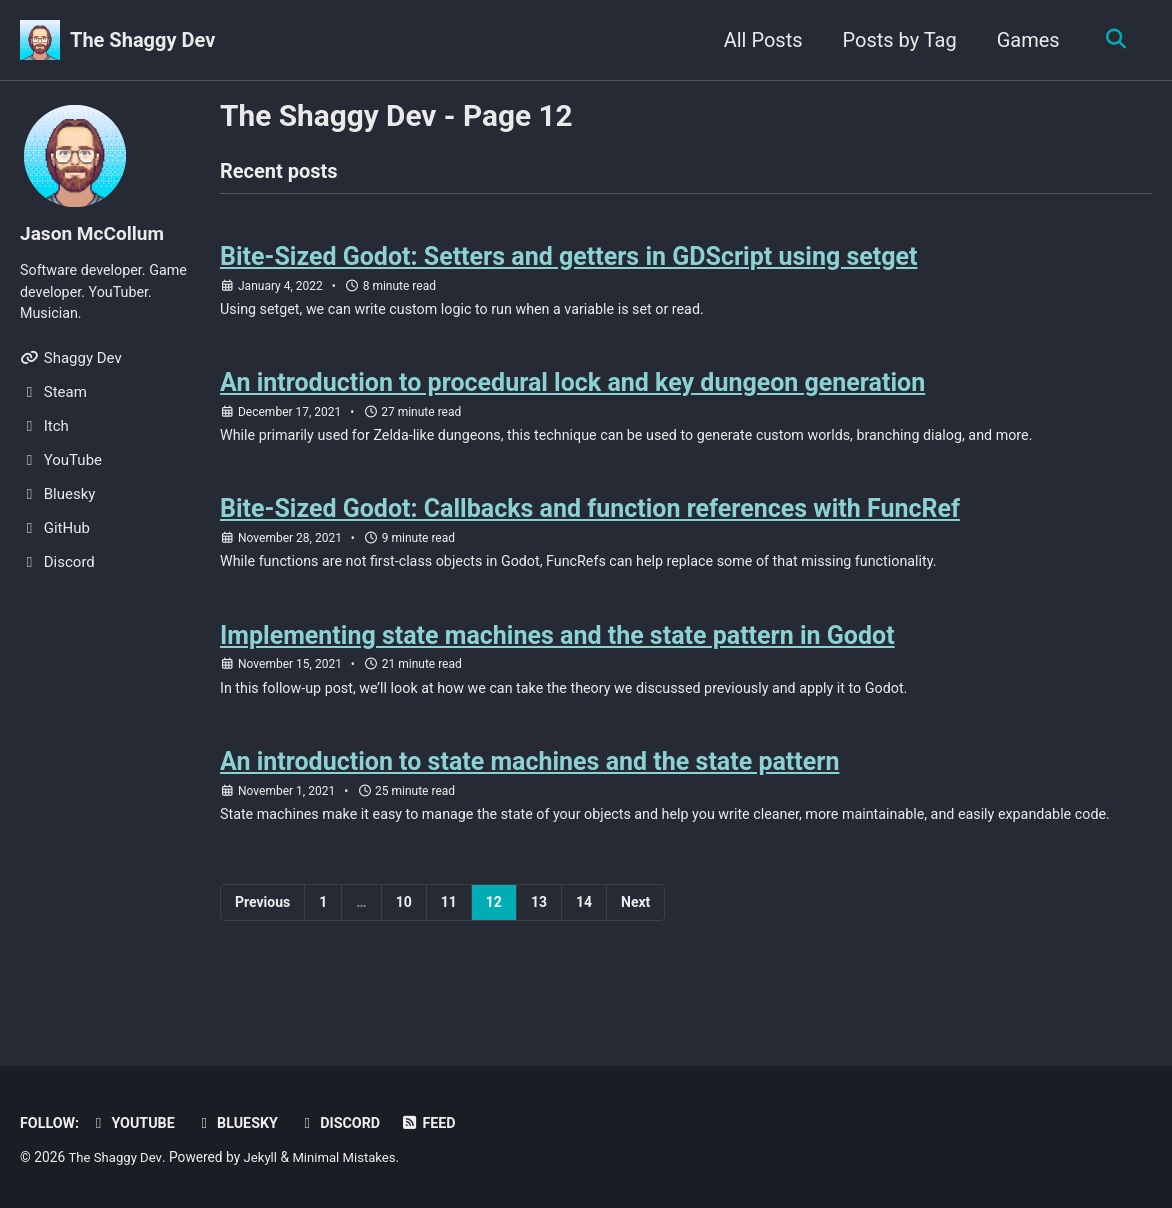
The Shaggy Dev (142, 40)
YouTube (136, 1124)
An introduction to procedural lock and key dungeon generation (572, 389)
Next (635, 944)
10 (404, 944)
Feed (441, 1124)
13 (539, 944)
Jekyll (264, 1158)
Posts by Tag (895, 40)
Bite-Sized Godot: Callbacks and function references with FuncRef (590, 519)
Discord (349, 1124)
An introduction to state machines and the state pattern (529, 779)
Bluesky (244, 1124)
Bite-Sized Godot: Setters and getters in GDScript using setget (568, 260)
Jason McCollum (95, 233)
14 (584, 944)
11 (449, 944)
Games (1023, 40)
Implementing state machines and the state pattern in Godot (557, 649)
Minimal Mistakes (352, 1158)
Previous (262, 944)
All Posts (758, 40)
